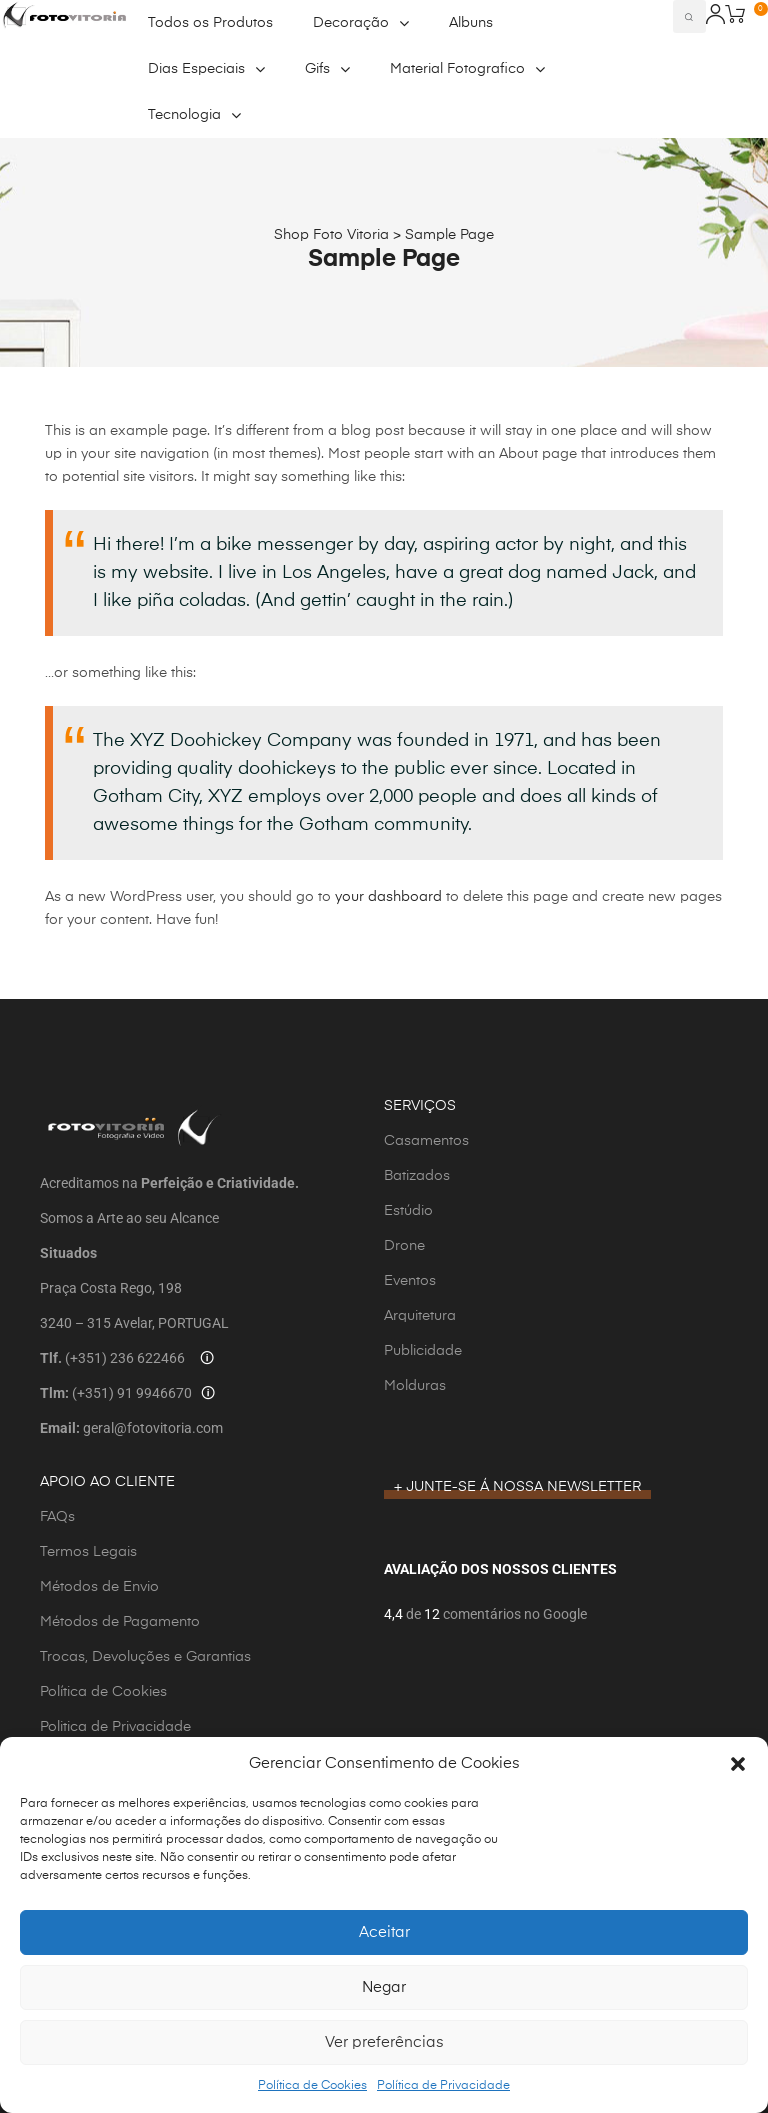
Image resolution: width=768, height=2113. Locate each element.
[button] (738, 1764)
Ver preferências (384, 2042)
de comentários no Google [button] (495, 1614)
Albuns (471, 23)
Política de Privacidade (443, 2086)
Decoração (361, 23)
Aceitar (384, 1932)
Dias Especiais (206, 69)
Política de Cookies (312, 2086)
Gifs (327, 69)
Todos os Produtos (210, 23)
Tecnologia (194, 115)
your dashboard (388, 897)
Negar (384, 1987)
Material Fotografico (467, 69)
